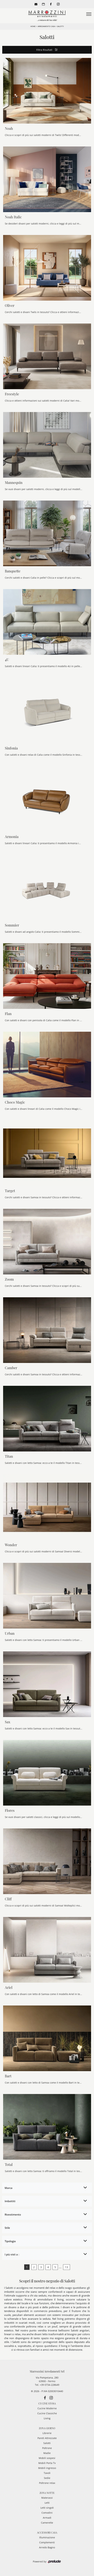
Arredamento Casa (46, 26)
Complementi (47, 2542)
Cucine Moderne (47, 2408)
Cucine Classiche (47, 2413)
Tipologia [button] (10, 2241)
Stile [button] (7, 2227)
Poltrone (47, 2448)
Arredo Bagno (47, 2547)
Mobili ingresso (47, 2468)
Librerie (47, 2433)
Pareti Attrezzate (47, 2438)
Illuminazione (47, 2537)
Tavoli (47, 2473)
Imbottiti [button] (10, 2201)
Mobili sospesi (47, 2458)
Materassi (47, 2497)
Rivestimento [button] (13, 2214)
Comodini (47, 2512)
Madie (47, 2453)
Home (33, 26)
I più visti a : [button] (12, 2254)
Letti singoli (47, 2507)
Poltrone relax (47, 2483)
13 (66, 2267)
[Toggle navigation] (88, 14)
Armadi (47, 2517)
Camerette (47, 2522)
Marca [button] (8, 2188)
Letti (47, 2502)
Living (47, 2418)
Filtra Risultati (47, 49)
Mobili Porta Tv (47, 2463)
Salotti (60, 26)
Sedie (47, 2478)
